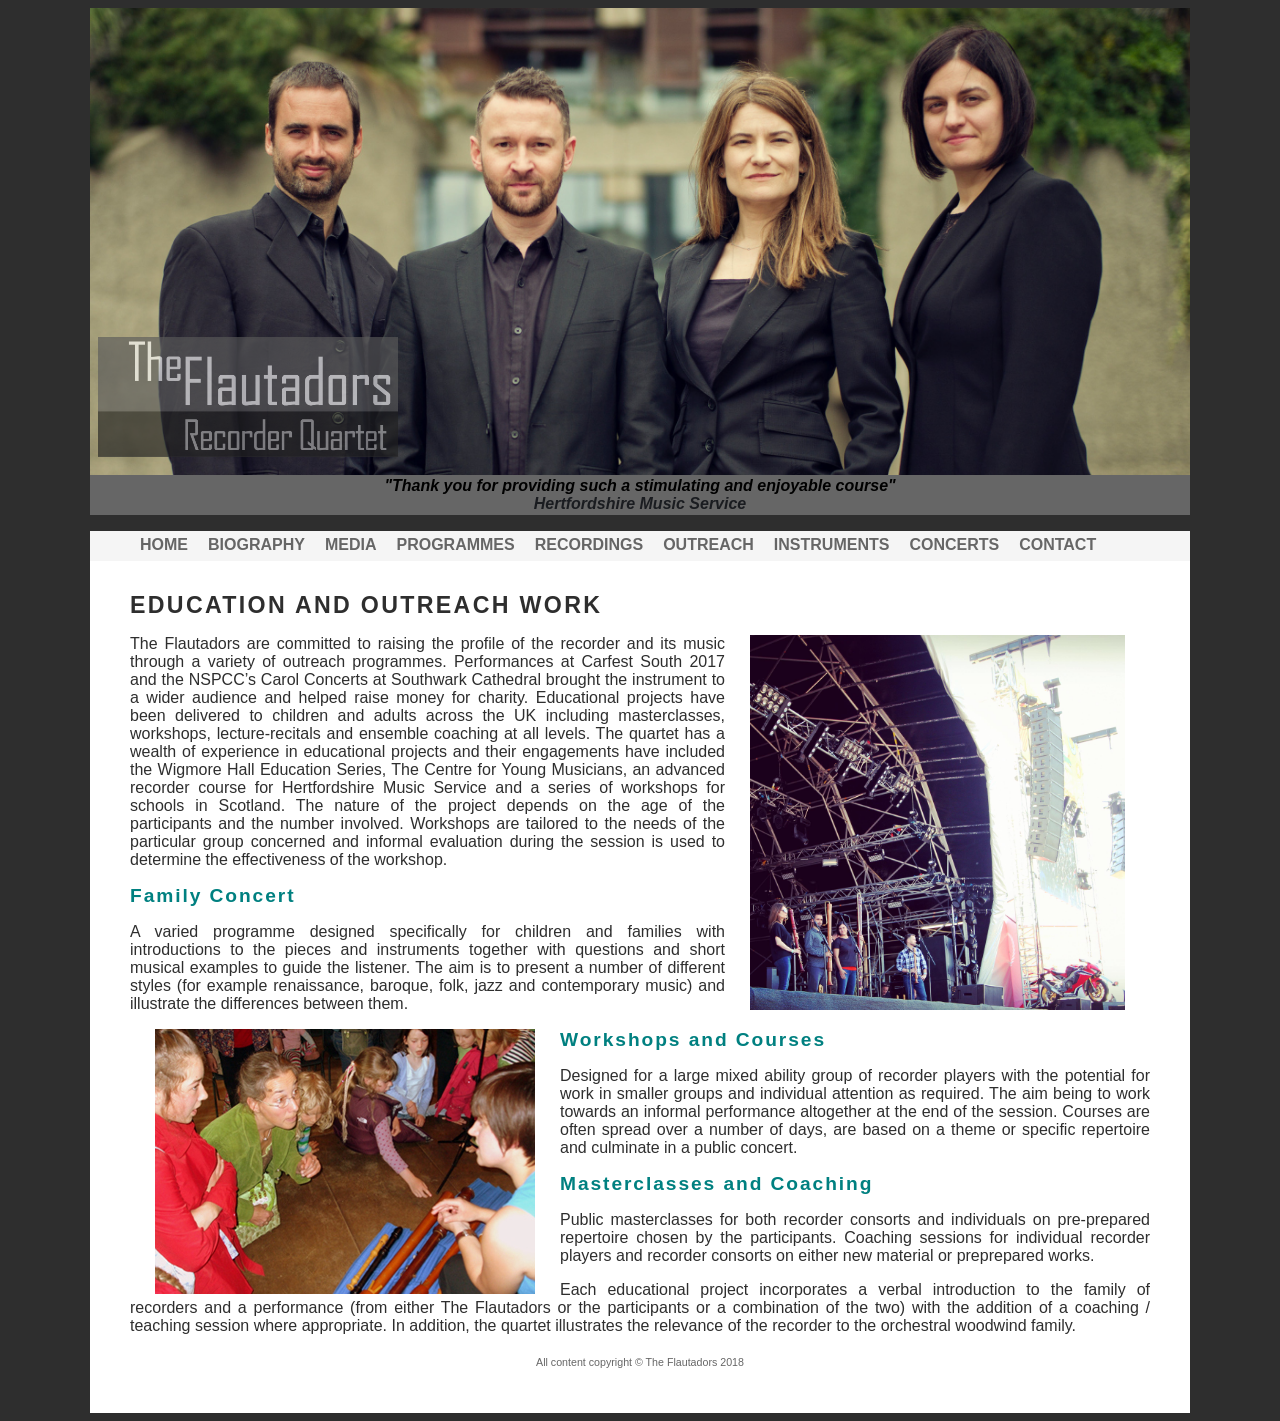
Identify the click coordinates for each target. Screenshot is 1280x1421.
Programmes (455, 544)
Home (164, 544)
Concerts (954, 544)
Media (351, 544)
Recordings (589, 544)
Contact (1057, 544)
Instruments (832, 544)
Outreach (708, 544)
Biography (256, 544)
